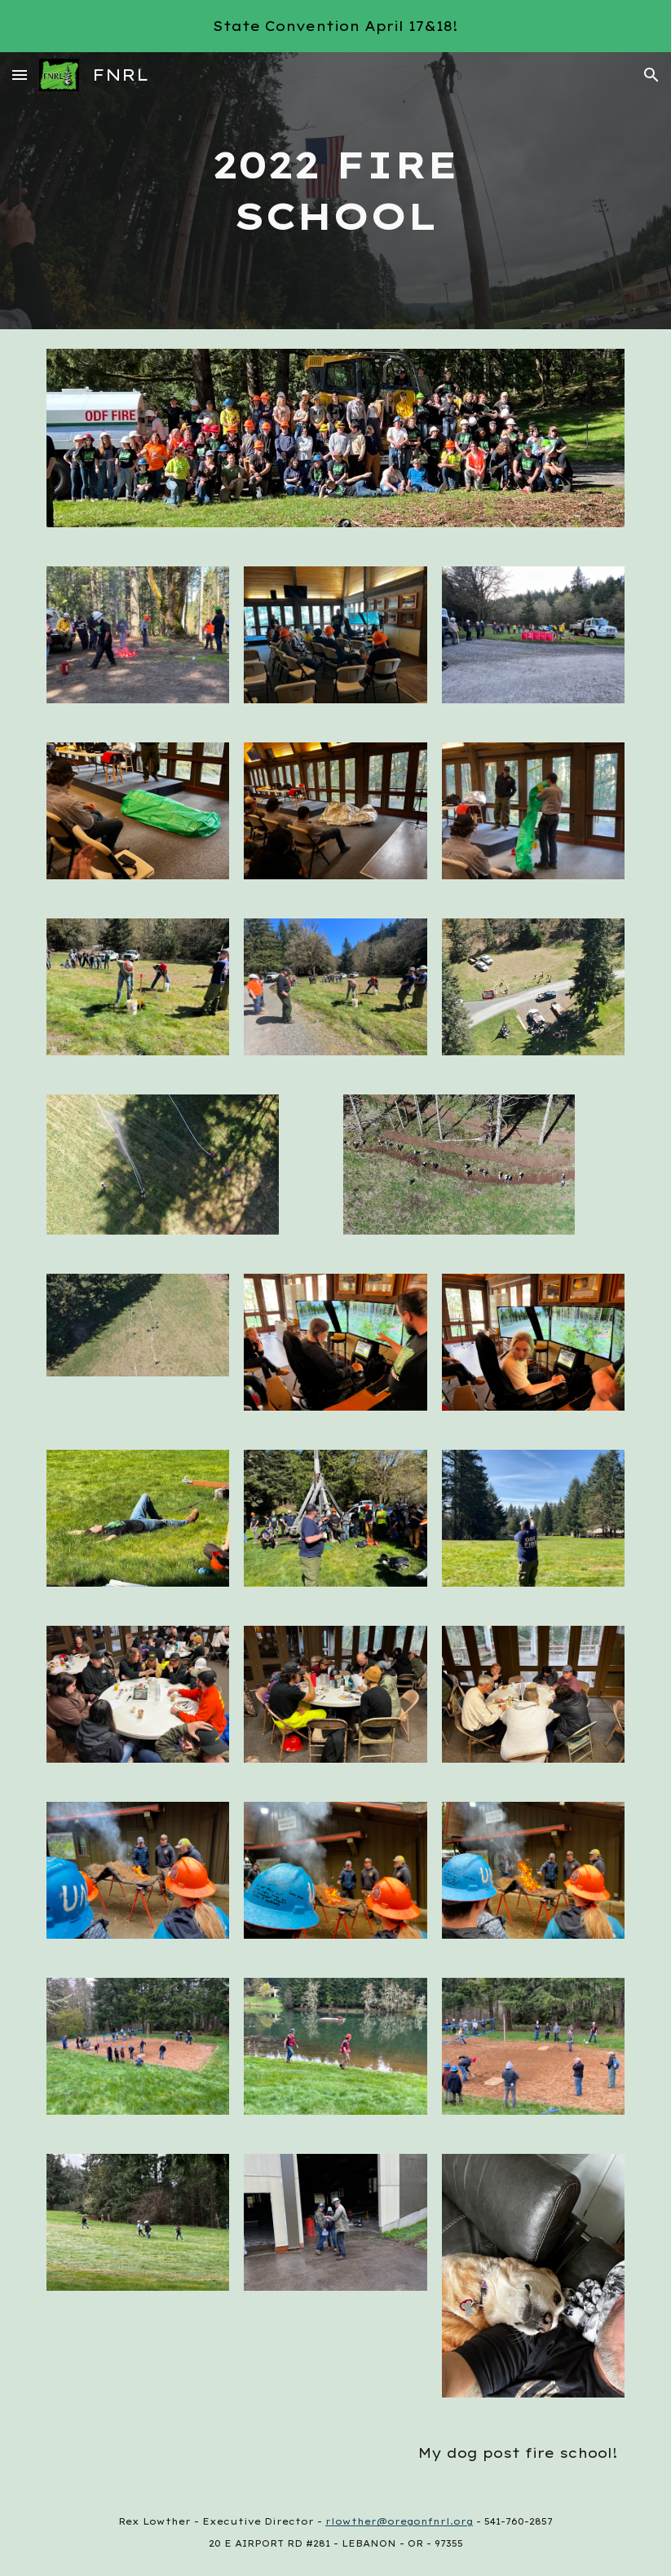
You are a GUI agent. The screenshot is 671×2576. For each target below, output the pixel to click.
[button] (19, 74)
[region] (335, 26)
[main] (335, 190)
